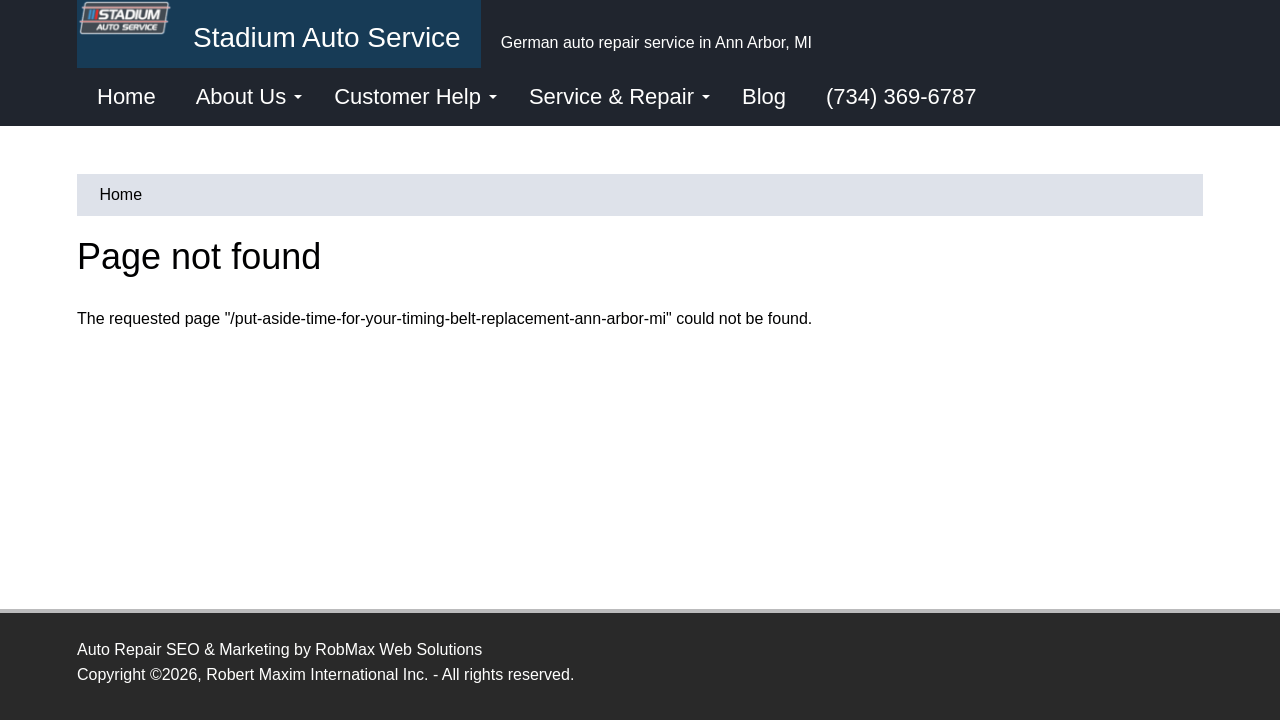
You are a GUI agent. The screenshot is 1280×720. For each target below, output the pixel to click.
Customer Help (415, 96)
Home (126, 96)
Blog (764, 96)
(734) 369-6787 (901, 96)
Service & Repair (619, 96)
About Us (249, 96)
